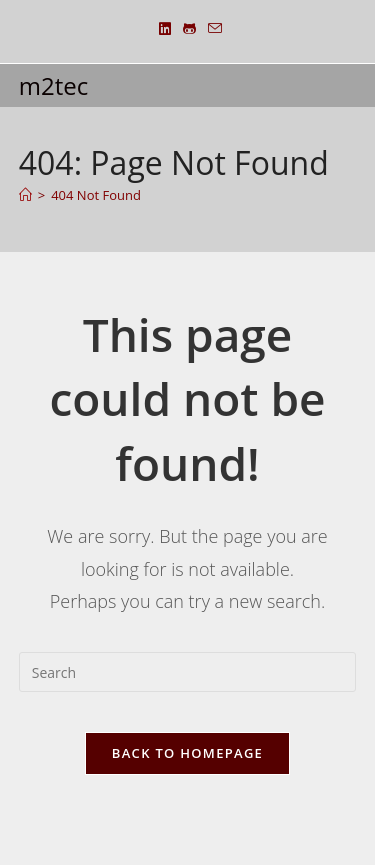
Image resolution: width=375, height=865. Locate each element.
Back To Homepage (187, 753)
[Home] (25, 195)
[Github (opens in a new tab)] (189, 29)
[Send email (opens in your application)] (212, 29)
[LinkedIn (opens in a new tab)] (165, 29)
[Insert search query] (188, 672)
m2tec (53, 85)
